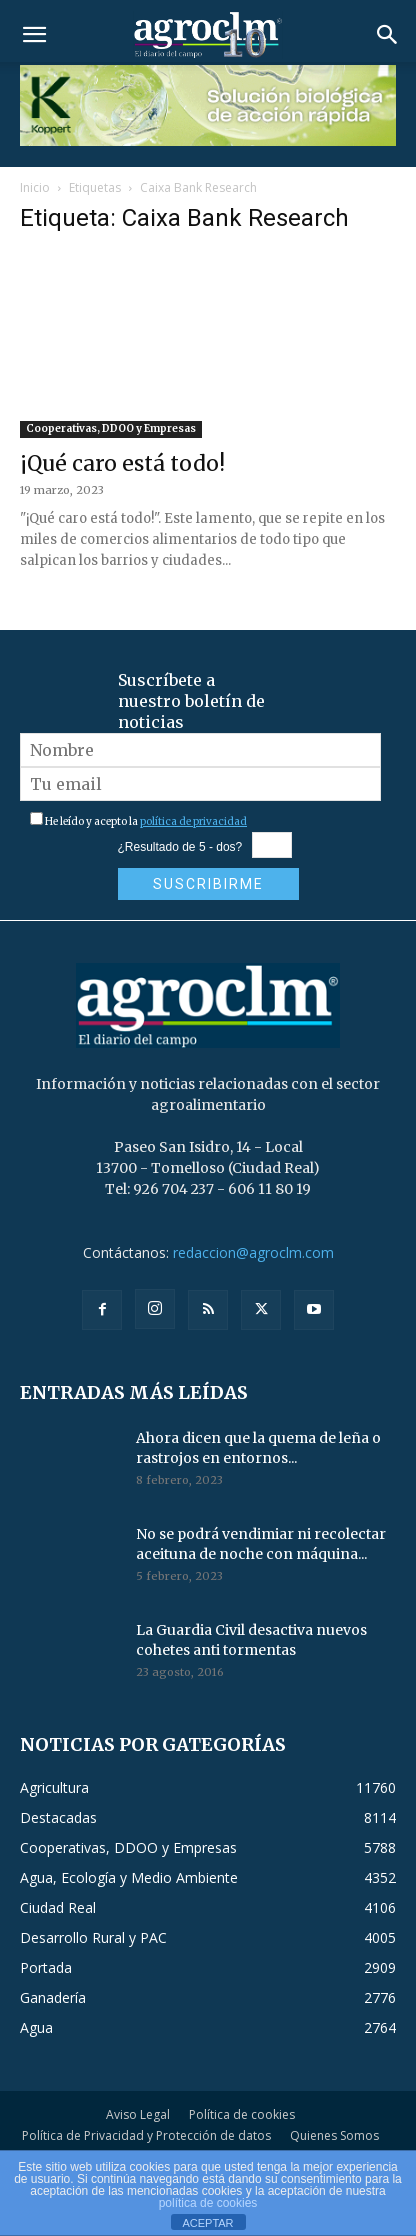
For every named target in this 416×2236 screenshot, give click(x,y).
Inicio (35, 187)
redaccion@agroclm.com (253, 1252)
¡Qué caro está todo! (122, 463)
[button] (34, 35)
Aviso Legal (138, 2114)
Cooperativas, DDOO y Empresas (111, 428)
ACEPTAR (207, 2223)
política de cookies (208, 2203)
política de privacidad (193, 821)
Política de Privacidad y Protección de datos (146, 2135)
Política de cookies (242, 2114)
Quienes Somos (334, 2135)
